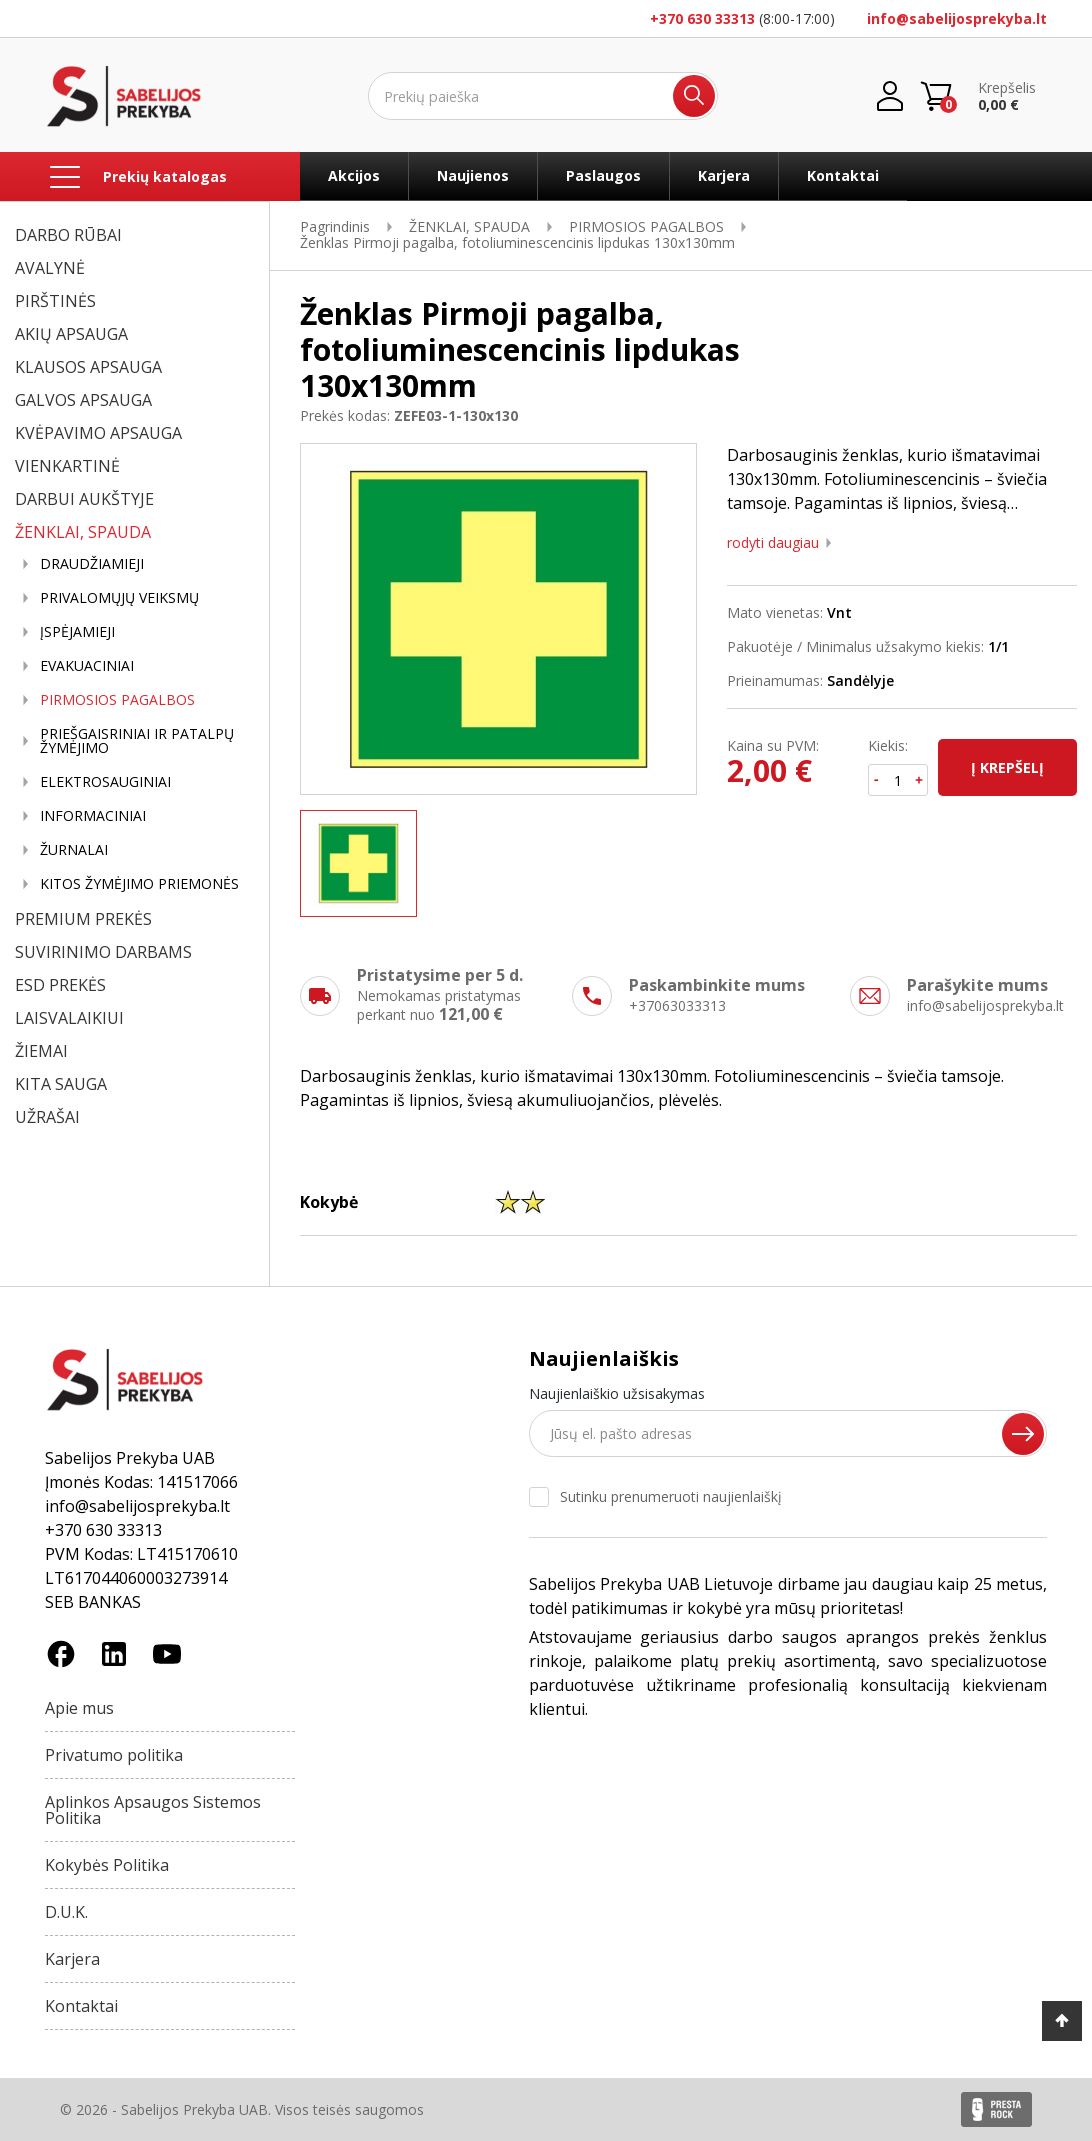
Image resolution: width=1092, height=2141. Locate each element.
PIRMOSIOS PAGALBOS (117, 700)
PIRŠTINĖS (55, 301)
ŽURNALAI (74, 850)
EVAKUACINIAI (87, 666)
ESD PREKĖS (60, 985)
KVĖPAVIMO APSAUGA (98, 433)
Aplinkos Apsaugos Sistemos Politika (153, 1810)
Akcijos (354, 175)
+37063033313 (677, 1005)
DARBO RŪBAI (68, 235)
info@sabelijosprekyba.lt (957, 18)
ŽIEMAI (41, 1051)
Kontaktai (843, 175)
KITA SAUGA (61, 1084)
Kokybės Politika (107, 1865)
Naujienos (473, 175)
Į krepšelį (1007, 767)
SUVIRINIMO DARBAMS (103, 952)
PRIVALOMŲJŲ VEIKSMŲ (119, 598)
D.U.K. (66, 1912)
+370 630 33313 (702, 18)
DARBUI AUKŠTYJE (84, 499)
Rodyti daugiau (773, 543)
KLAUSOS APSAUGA (88, 367)
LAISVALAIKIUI (69, 1018)
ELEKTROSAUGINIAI (105, 782)
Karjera (724, 175)
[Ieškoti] (543, 96)
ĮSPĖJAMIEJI (77, 632)
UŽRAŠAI (47, 1117)
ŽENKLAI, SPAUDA (83, 532)
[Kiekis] (898, 780)
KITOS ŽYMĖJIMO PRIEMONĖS (139, 884)
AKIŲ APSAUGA (71, 334)
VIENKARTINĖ (67, 466)
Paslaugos (603, 175)
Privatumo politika (114, 1755)
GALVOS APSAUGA (83, 400)
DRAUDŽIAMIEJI (92, 564)
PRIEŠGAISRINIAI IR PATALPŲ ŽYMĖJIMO (137, 741)
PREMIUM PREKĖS (83, 919)
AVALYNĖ (50, 268)
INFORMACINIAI (93, 816)
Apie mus (79, 1708)
